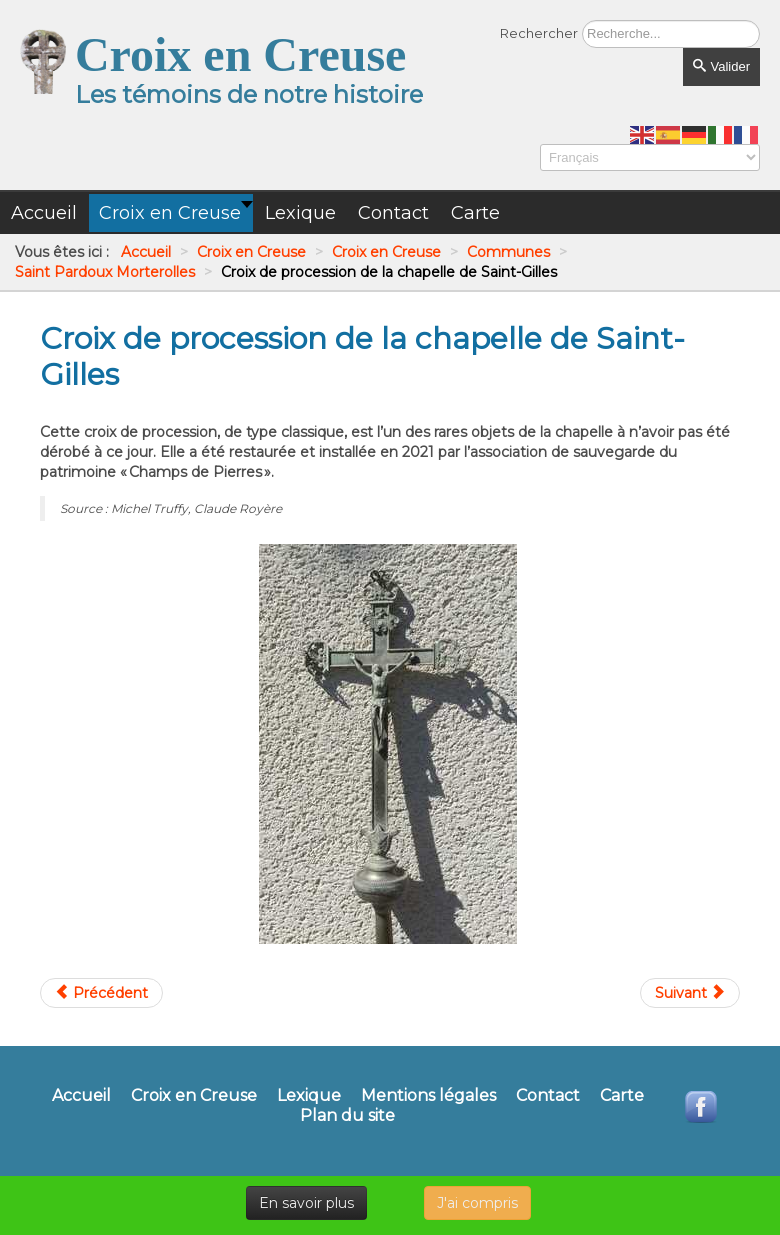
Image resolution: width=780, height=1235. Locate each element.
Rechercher (539, 33)
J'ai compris (477, 1203)
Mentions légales (428, 1096)
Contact (548, 1096)
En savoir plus (306, 1203)
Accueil (81, 1096)
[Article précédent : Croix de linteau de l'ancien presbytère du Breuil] (101, 993)
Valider (721, 66)
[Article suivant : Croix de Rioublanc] (690, 993)
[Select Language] (650, 157)
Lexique (309, 1096)
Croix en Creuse (194, 1096)
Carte (622, 1096)
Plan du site (347, 1116)
